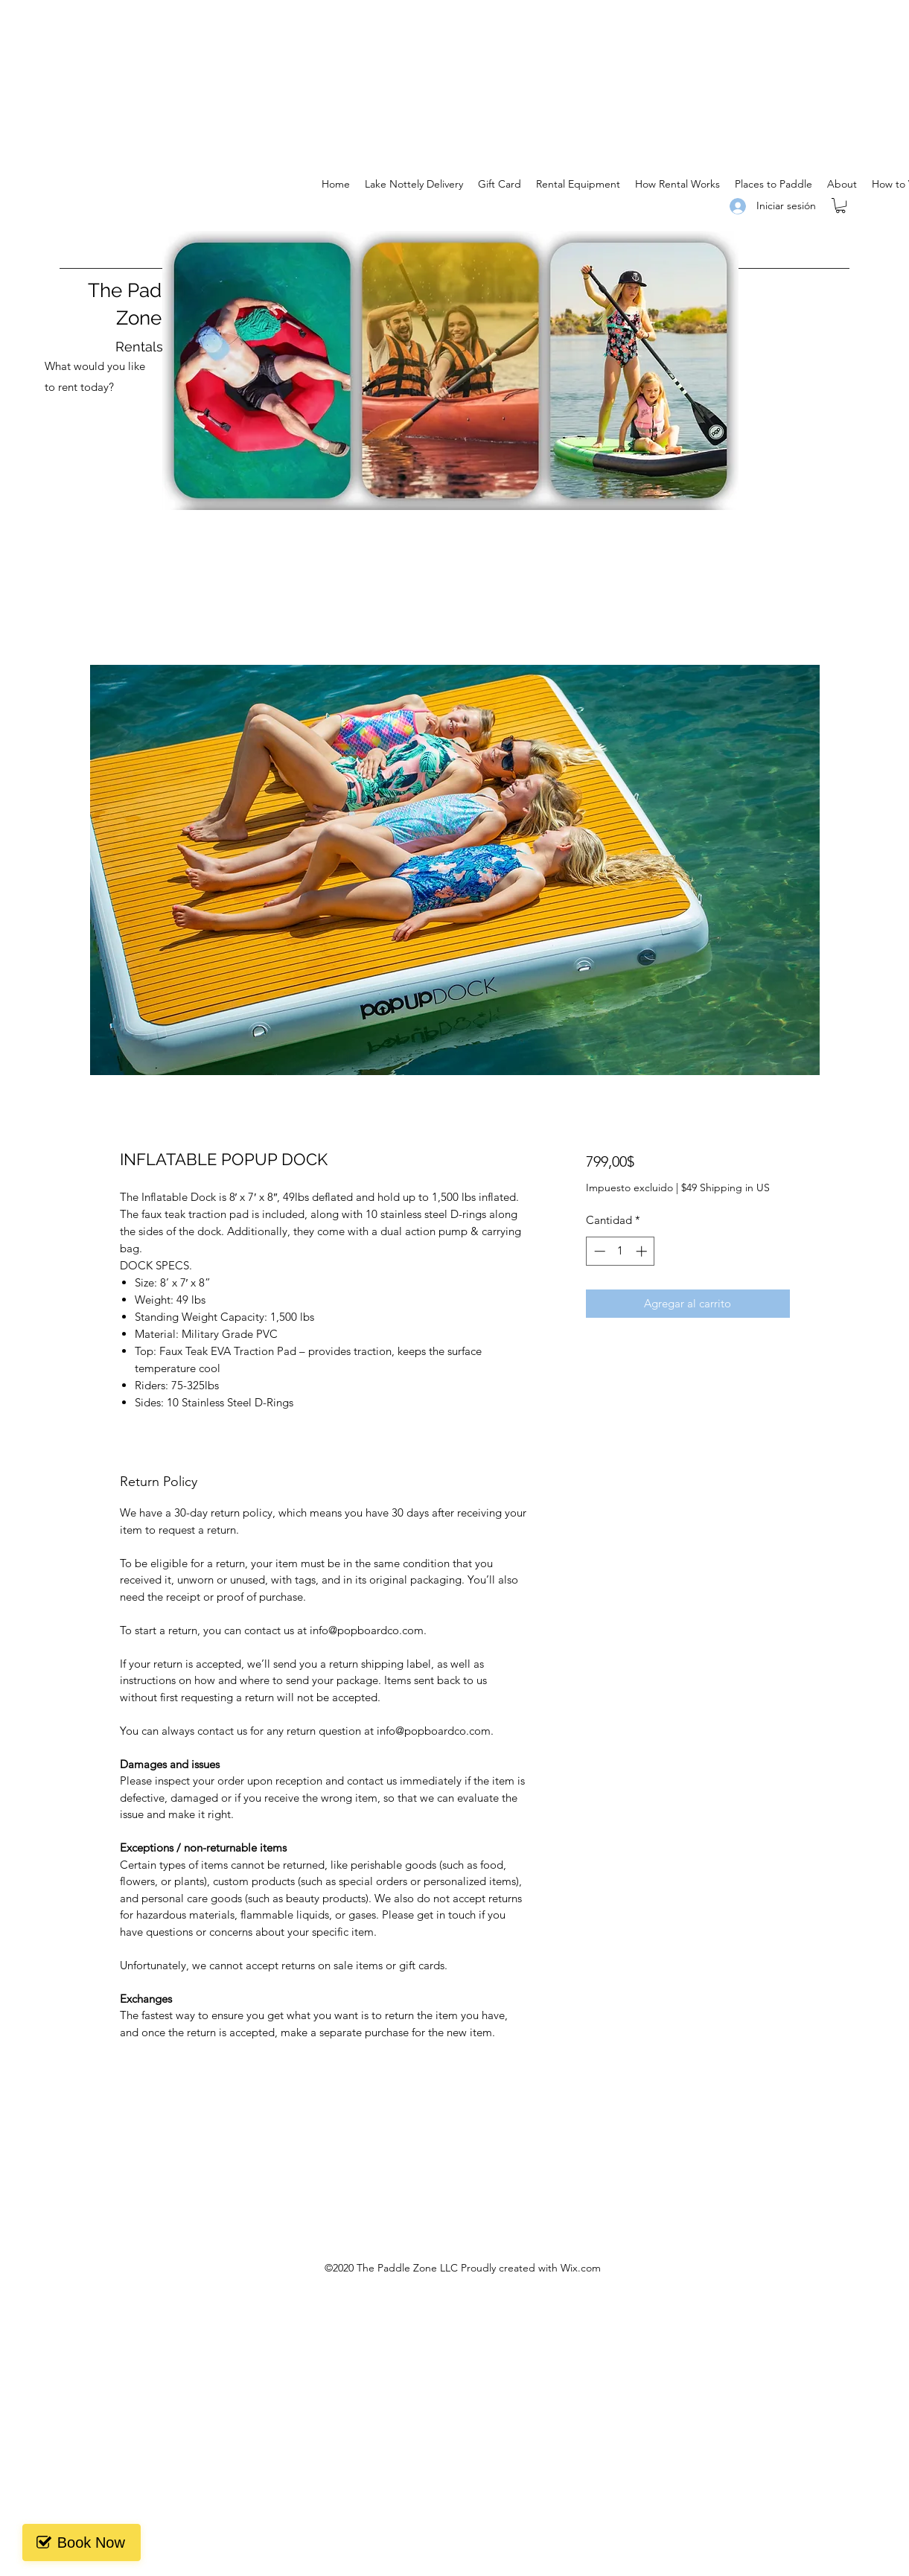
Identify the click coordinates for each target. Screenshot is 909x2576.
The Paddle (139, 290)
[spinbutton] (620, 1251)
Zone (139, 318)
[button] (840, 205)
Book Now (84, 2542)
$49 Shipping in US (725, 1187)
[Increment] (643, 1251)
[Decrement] (598, 1251)
